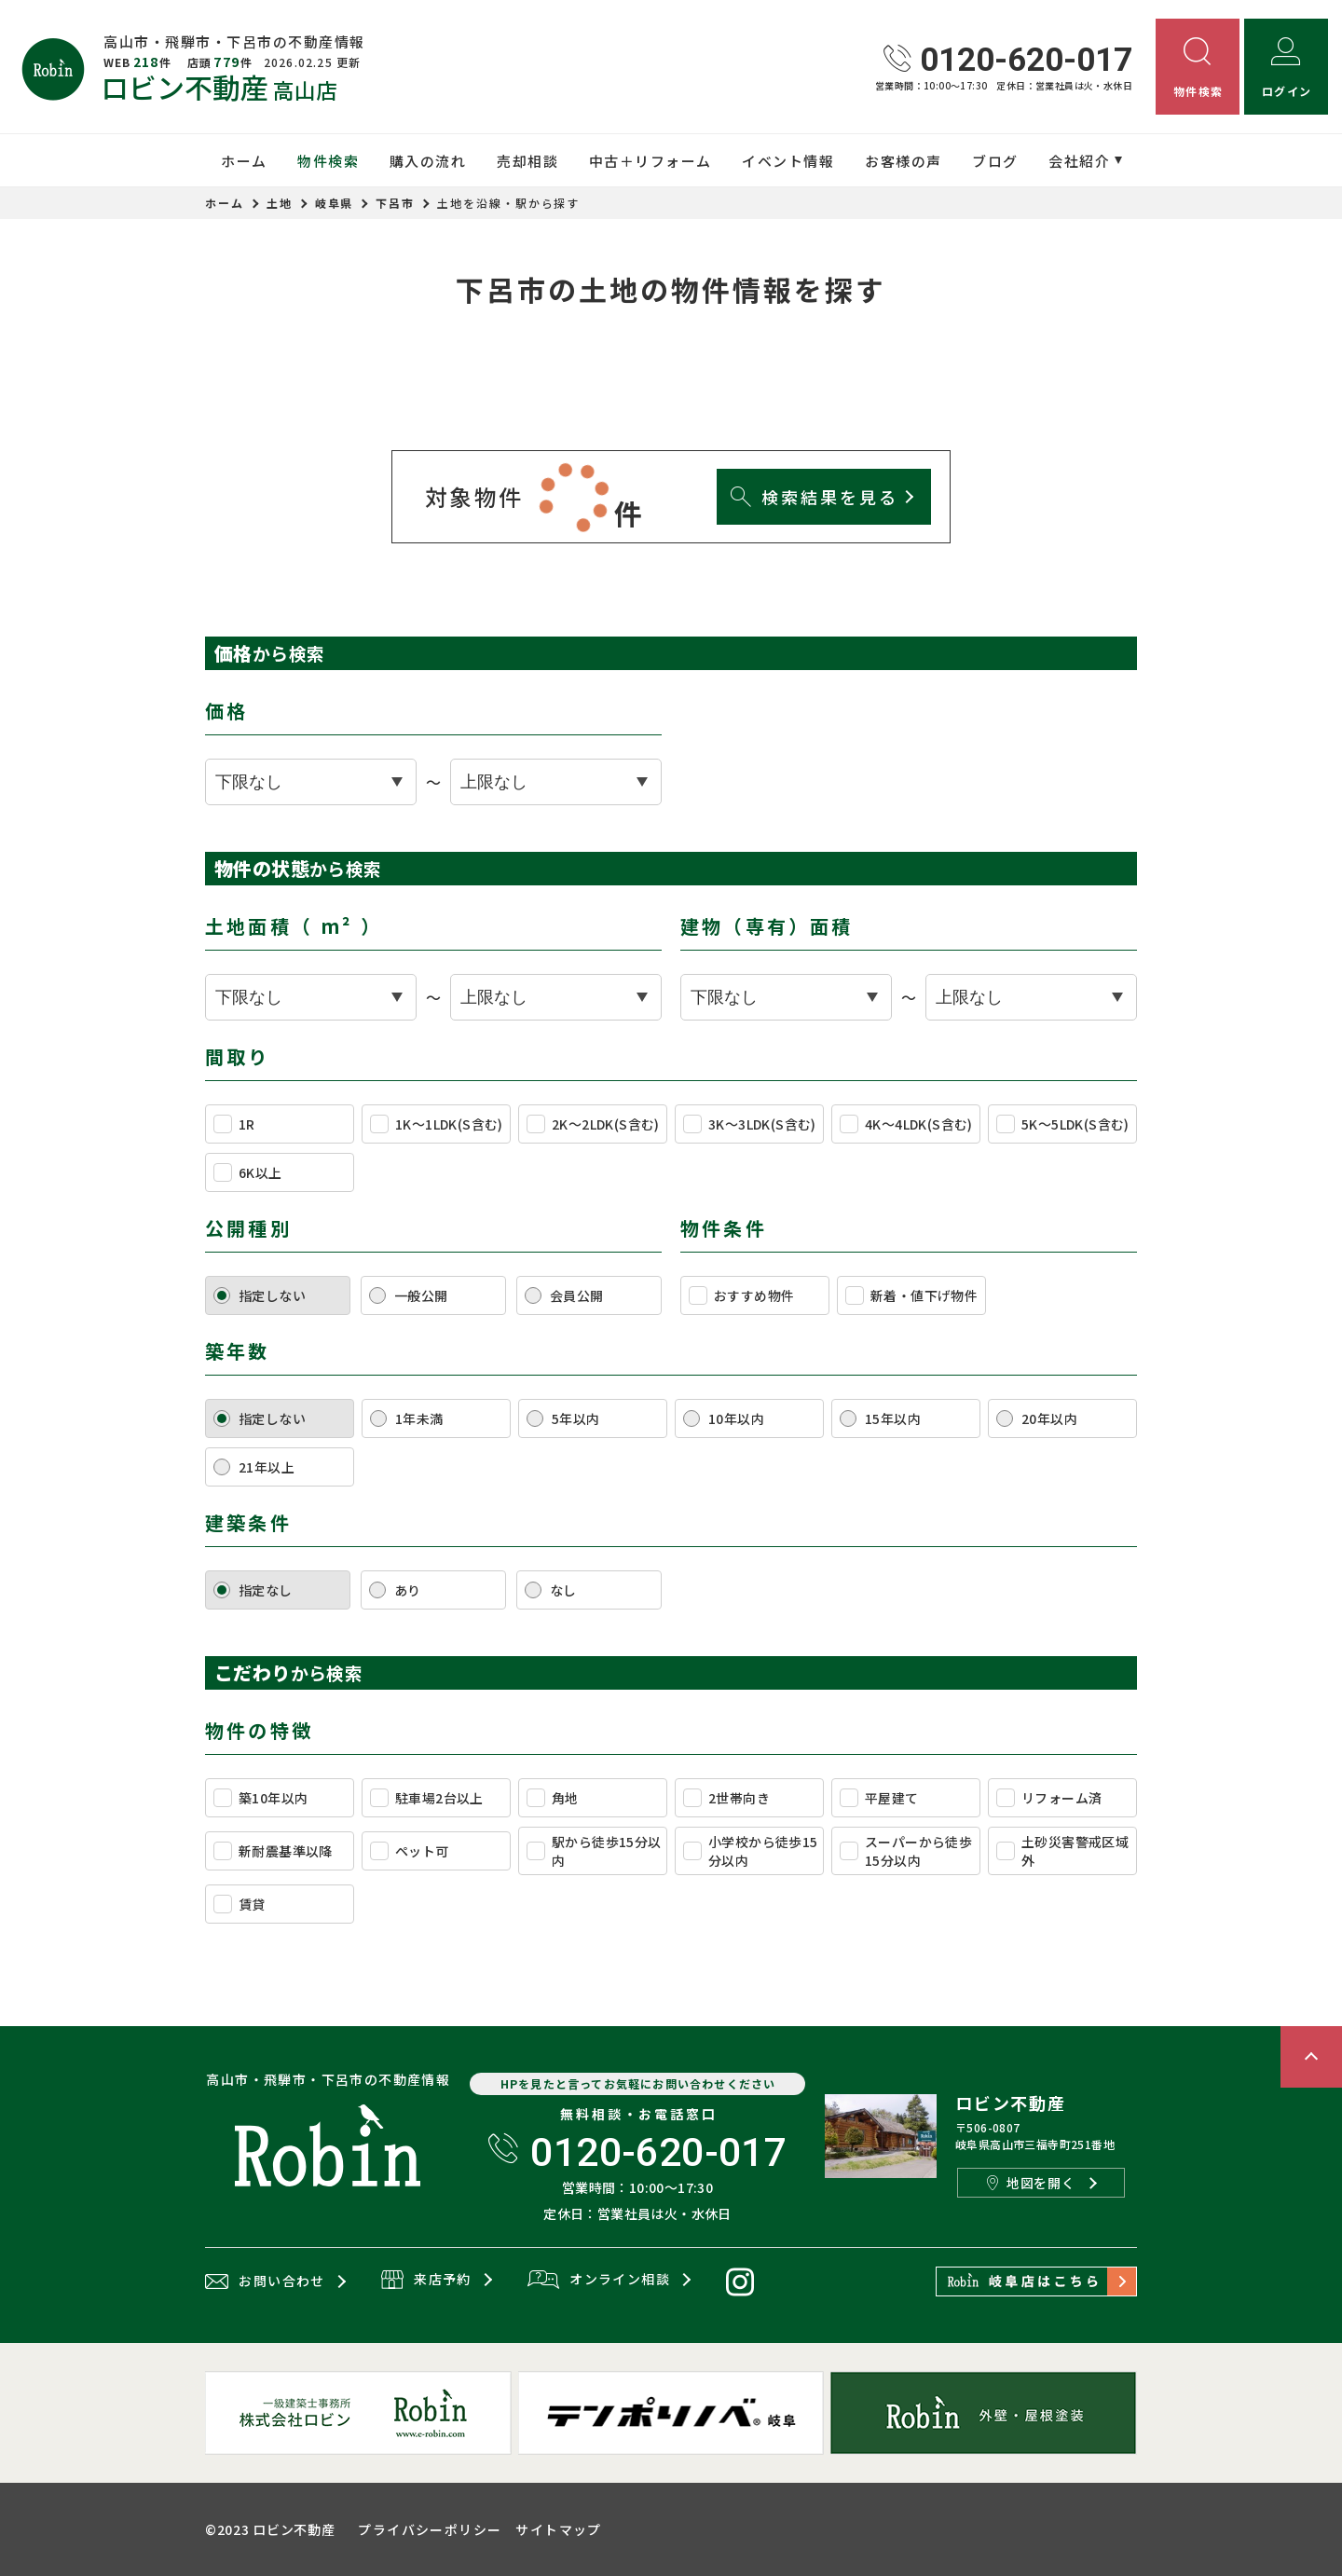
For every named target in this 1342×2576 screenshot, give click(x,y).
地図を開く (1031, 2182)
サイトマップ (558, 2529)
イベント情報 (788, 161)
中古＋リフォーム (650, 161)
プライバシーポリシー (429, 2529)
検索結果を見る (814, 497)
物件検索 (328, 161)
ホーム (244, 161)
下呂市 (395, 203)
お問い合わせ (265, 2281)
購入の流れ (428, 161)
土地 (280, 203)
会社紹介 (1079, 161)
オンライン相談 (598, 2280)
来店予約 (426, 2280)
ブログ (995, 161)
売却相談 (527, 161)
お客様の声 (903, 161)
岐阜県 (334, 203)
